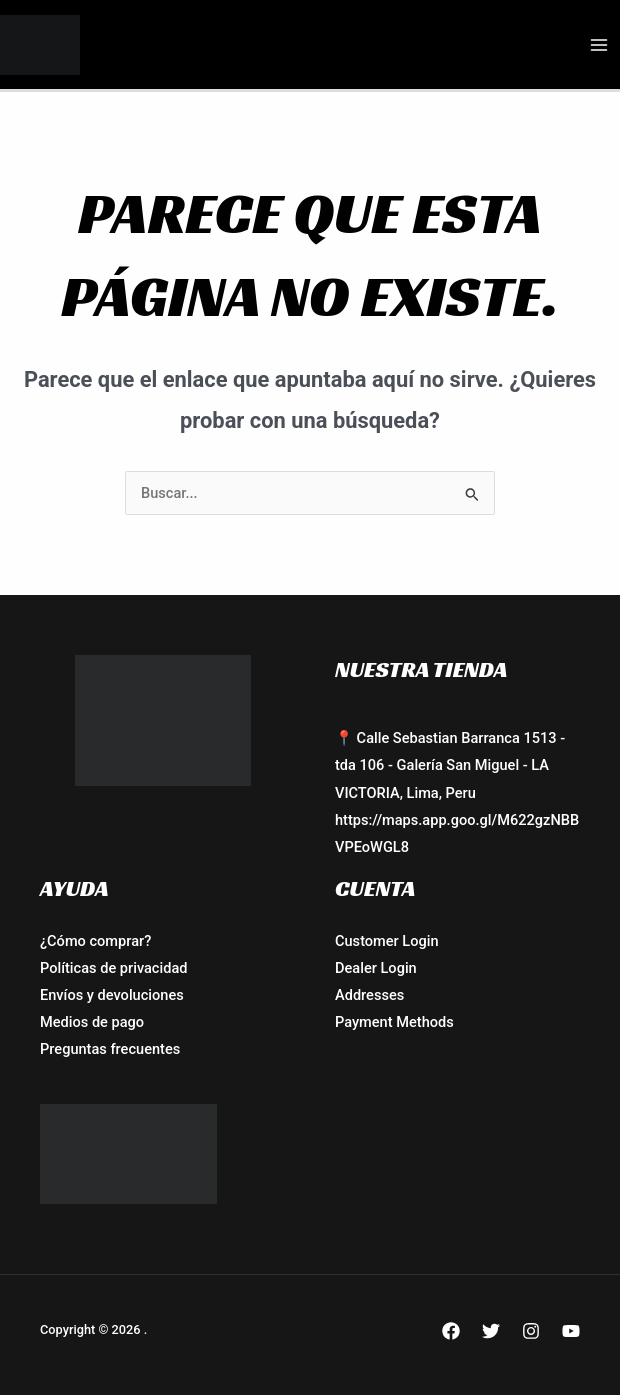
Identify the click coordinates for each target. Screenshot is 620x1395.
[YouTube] (571, 1331)
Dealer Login (376, 968)
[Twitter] (491, 1331)
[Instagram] (531, 1331)
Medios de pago (92, 1022)
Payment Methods (394, 1022)
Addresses (369, 995)
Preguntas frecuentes (110, 1049)
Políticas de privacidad (113, 968)
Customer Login (387, 941)
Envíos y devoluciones (112, 995)
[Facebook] (451, 1331)
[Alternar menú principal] (599, 45)
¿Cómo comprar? (95, 941)
